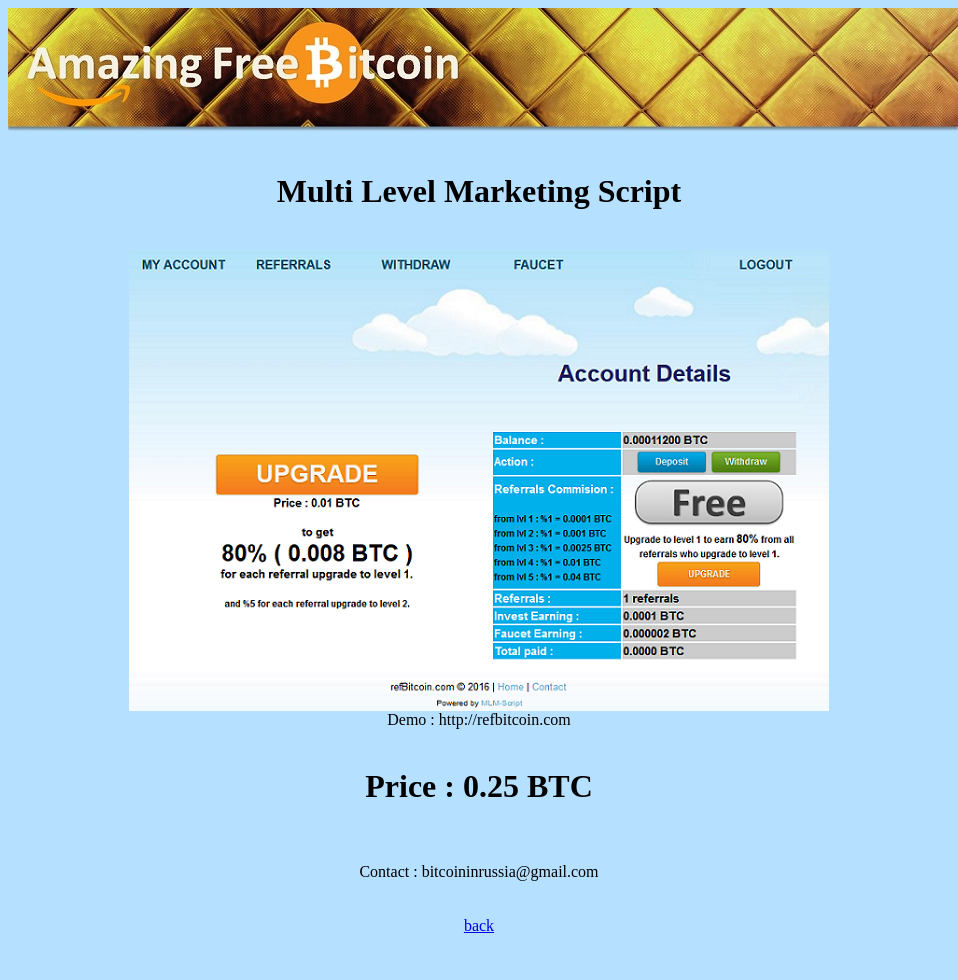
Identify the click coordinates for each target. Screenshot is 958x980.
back (479, 925)
